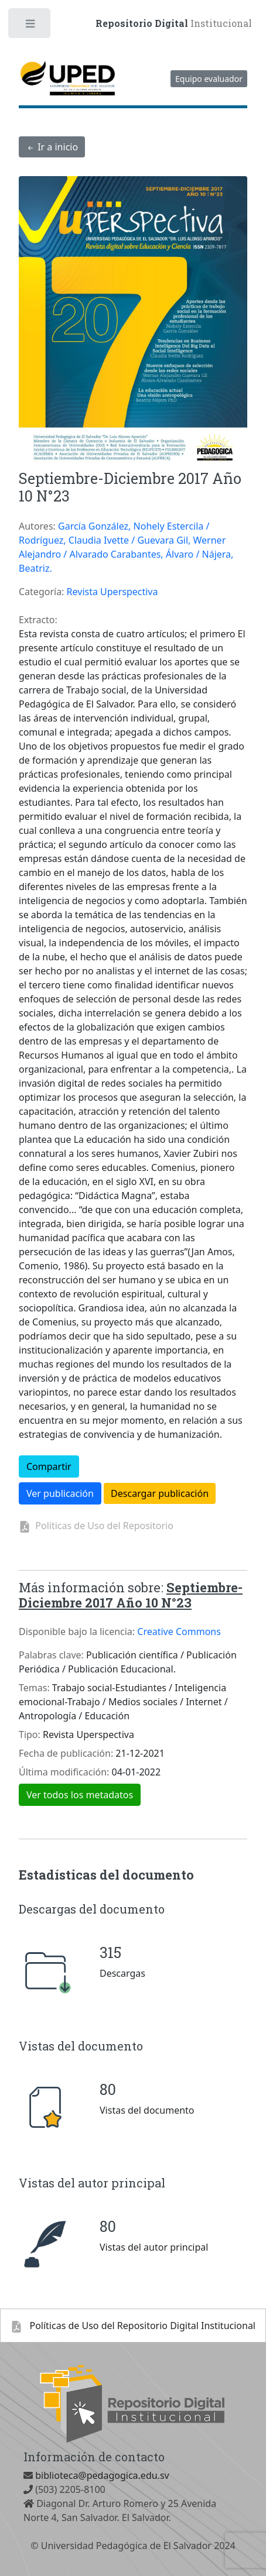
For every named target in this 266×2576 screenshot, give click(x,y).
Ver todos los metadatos (79, 1794)
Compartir (48, 1466)
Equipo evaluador (209, 78)
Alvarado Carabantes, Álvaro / (135, 554)
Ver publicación (60, 1493)
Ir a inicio (52, 146)
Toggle (30, 26)
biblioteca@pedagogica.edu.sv (101, 2475)
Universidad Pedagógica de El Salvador (126, 2545)
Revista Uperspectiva (112, 591)
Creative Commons (179, 1631)
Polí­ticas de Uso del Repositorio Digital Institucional (133, 2326)
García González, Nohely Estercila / (133, 526)
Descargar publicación (160, 1493)
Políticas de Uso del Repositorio (101, 1525)
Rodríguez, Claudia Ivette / (78, 540)
